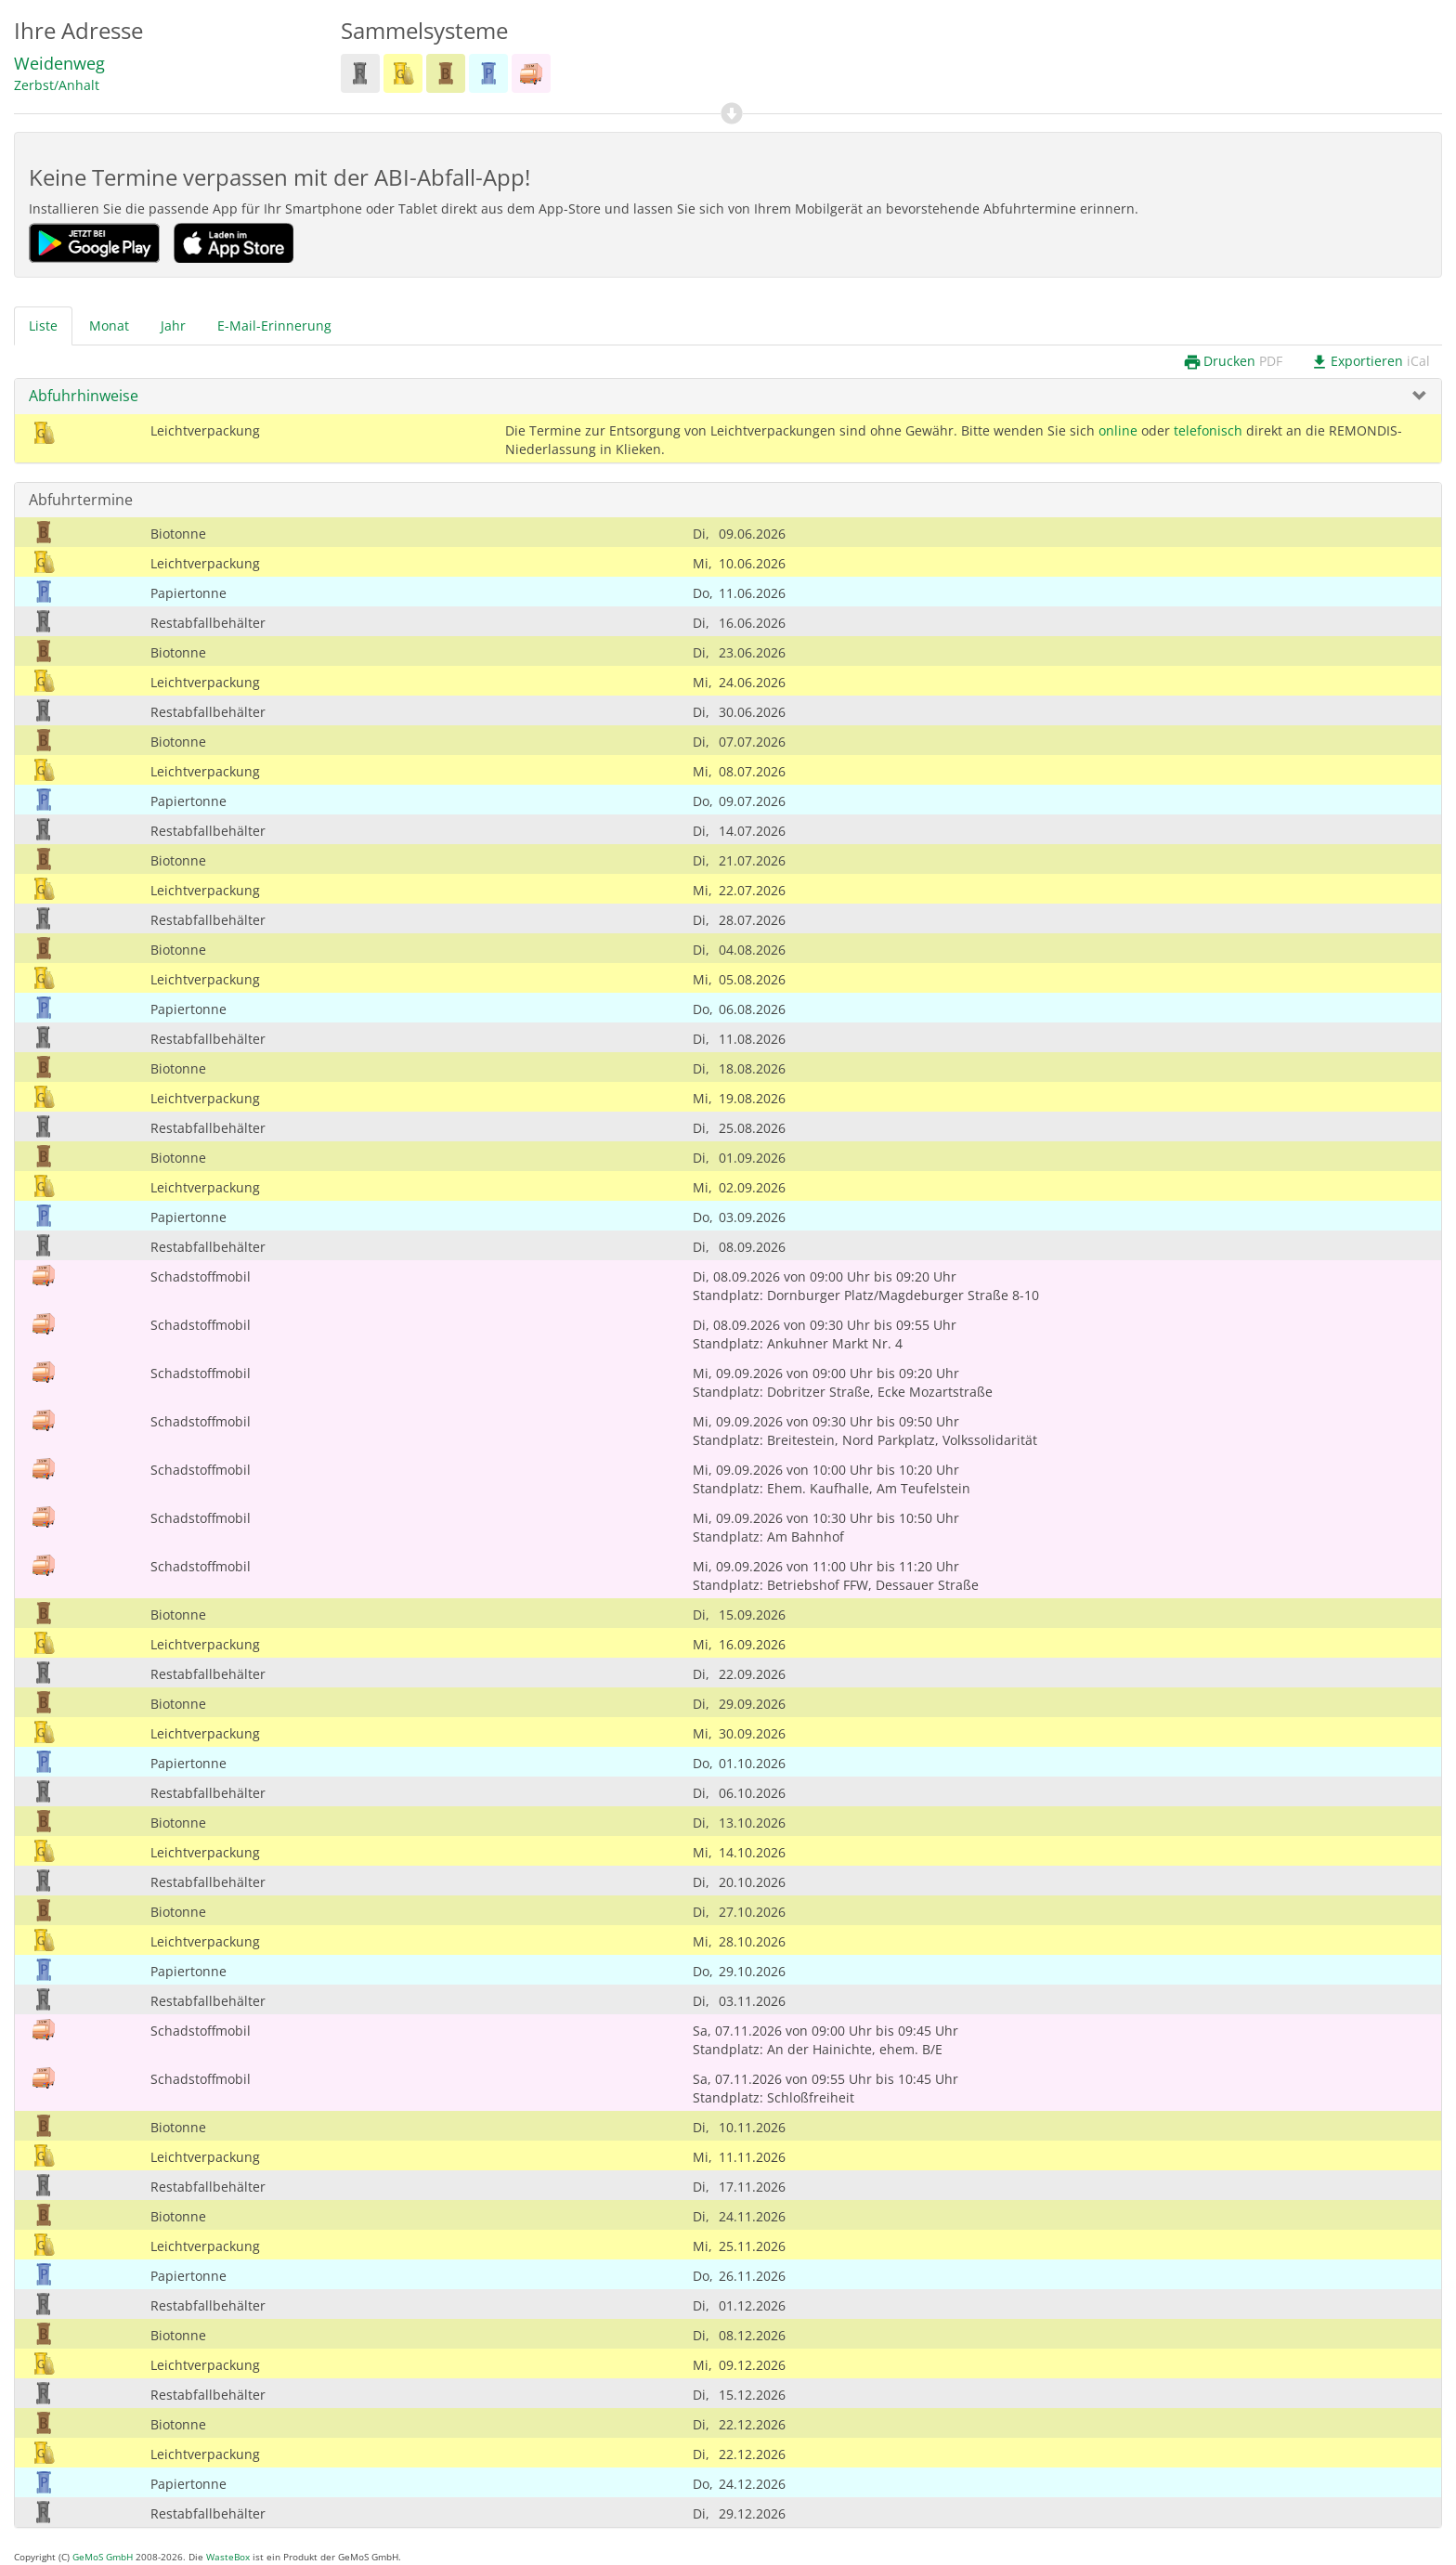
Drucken (1232, 361)
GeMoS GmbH (102, 2557)
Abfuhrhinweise (83, 395)
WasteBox (228, 2557)
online (1118, 430)
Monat (109, 325)
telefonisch (1208, 430)
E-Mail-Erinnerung (274, 325)
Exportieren (1370, 361)
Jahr (173, 325)
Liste (43, 325)
